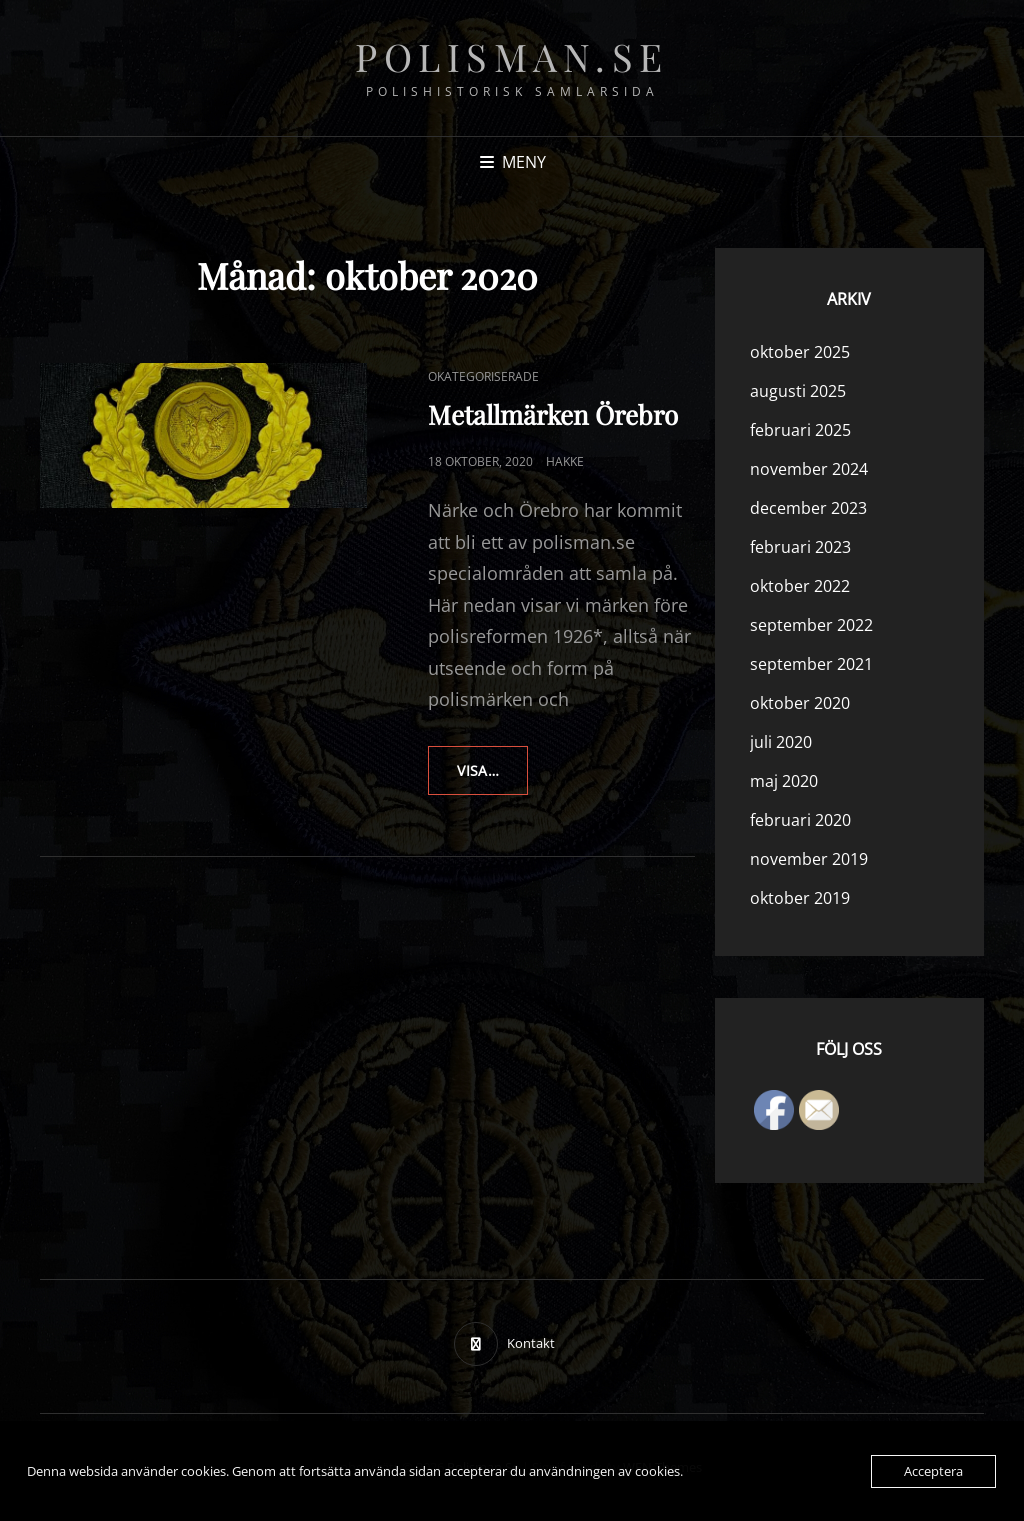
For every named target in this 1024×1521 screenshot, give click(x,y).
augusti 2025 (798, 391)
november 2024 (809, 469)
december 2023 (808, 508)
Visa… (492, 777)
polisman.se (512, 56)
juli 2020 (781, 742)
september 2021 (811, 664)
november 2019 (809, 859)
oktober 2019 (800, 898)
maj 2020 (784, 781)
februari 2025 (800, 430)
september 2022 (811, 625)
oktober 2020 (800, 703)
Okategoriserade (483, 376)
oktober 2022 (800, 586)
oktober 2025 (800, 352)
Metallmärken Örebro (553, 414)
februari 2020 (800, 820)
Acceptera (933, 1471)
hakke (565, 461)
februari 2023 (800, 547)
